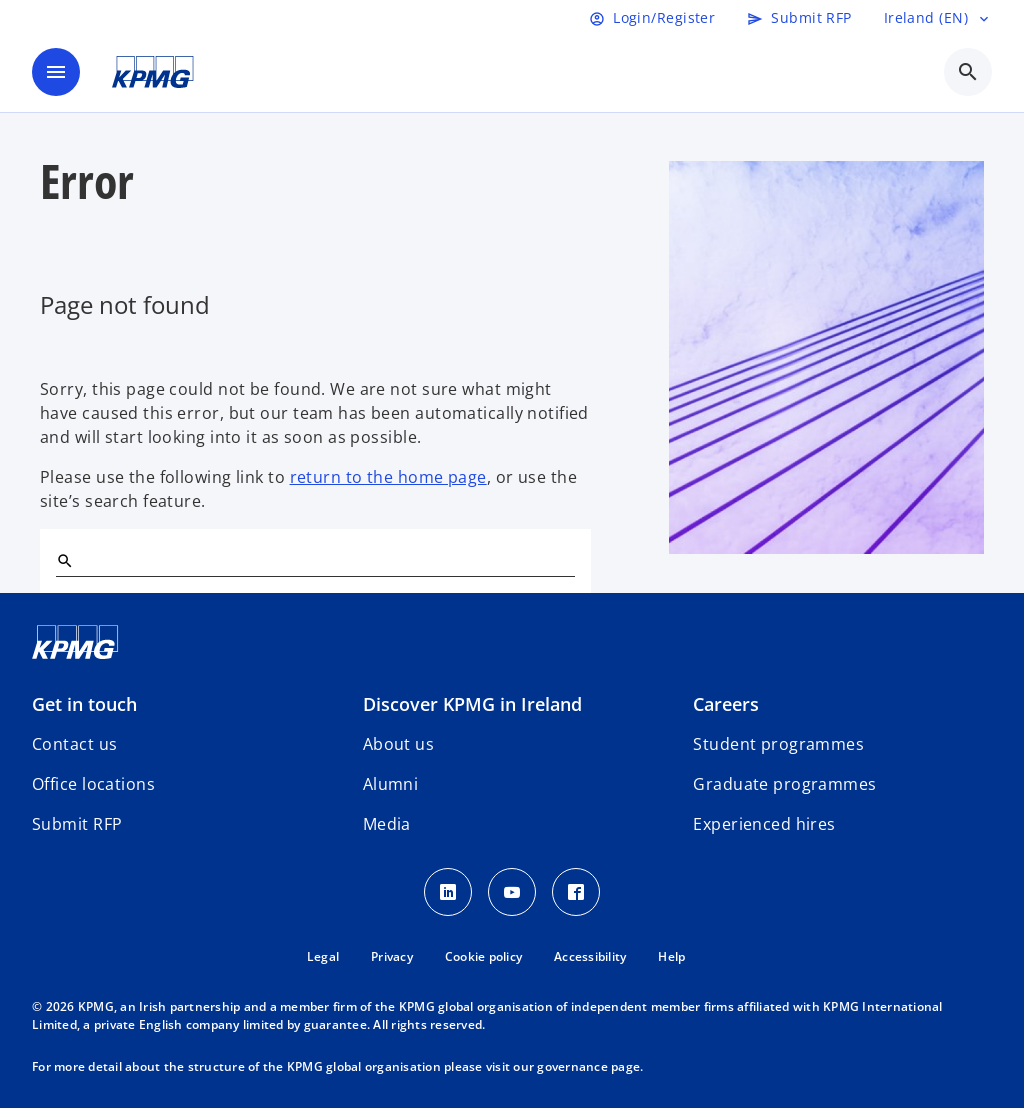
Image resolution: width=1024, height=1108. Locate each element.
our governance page (576, 1066)
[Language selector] (938, 18)
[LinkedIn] (448, 892)
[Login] (652, 18)
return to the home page (388, 477)
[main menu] (56, 72)
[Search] (64, 560)
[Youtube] (512, 892)
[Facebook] (576, 892)
